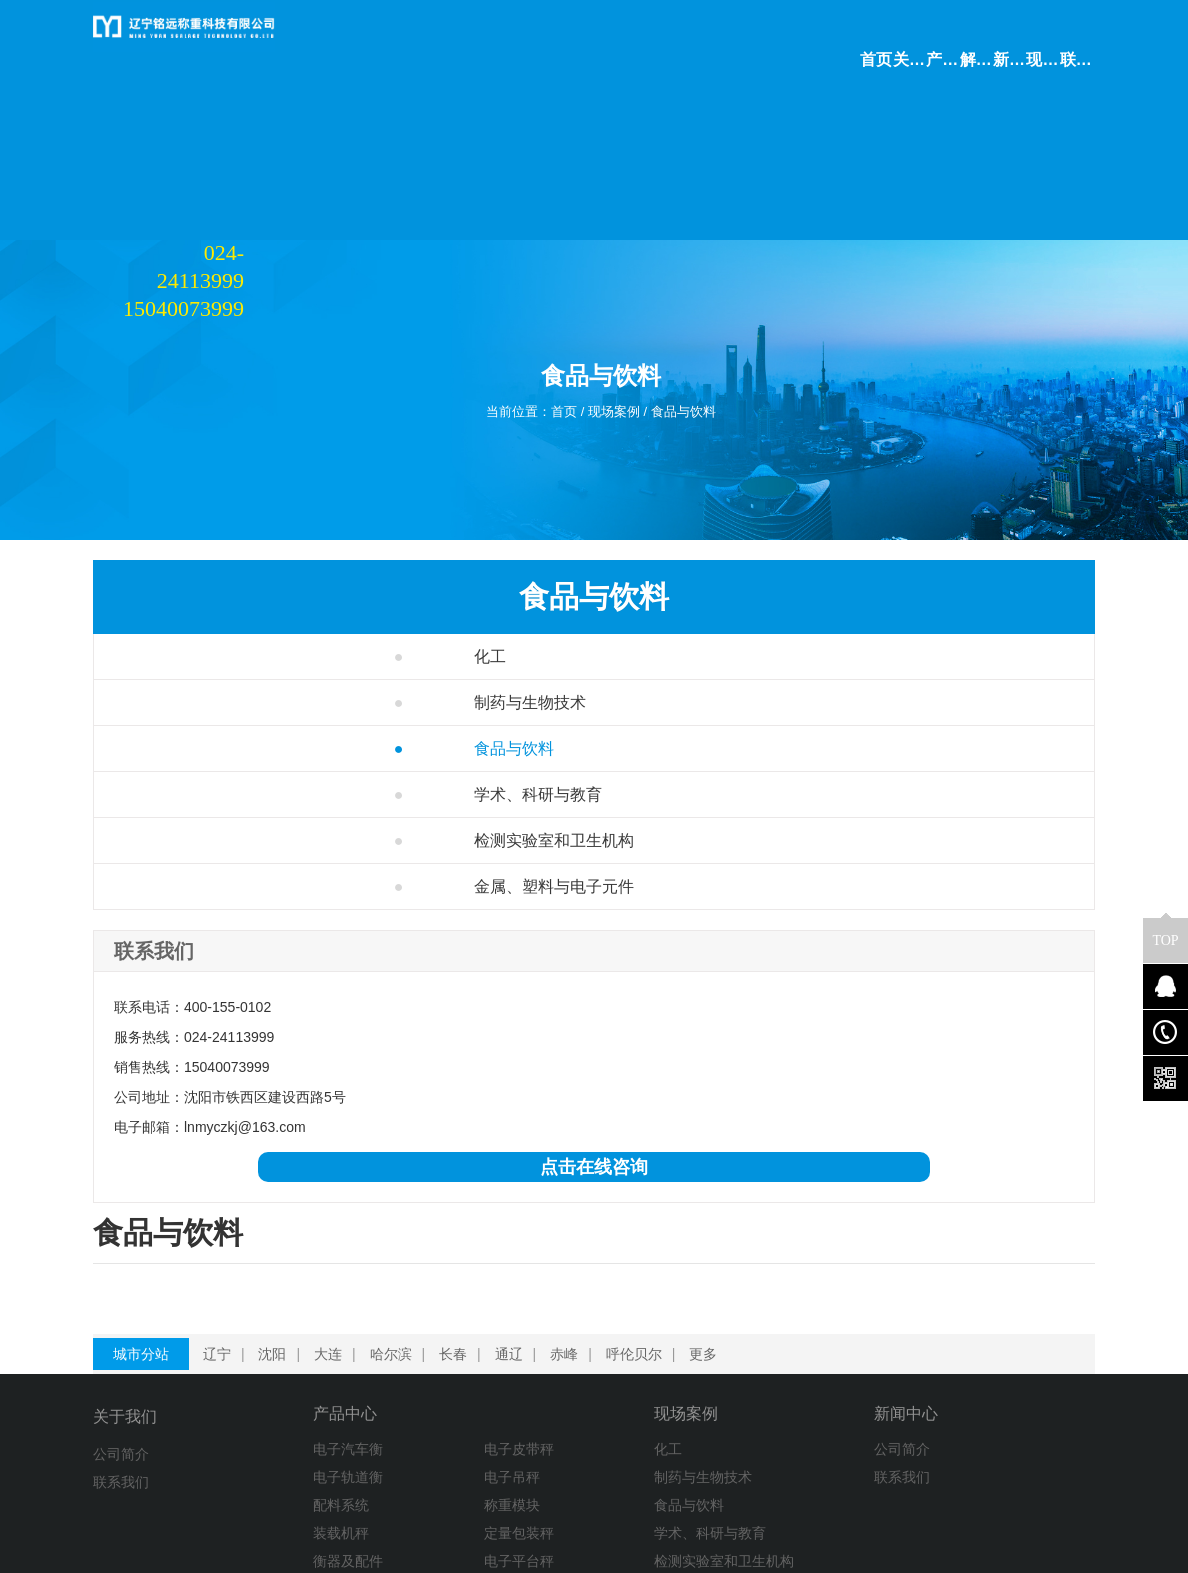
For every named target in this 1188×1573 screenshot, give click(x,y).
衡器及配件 (292, 1466)
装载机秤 (285, 1438)
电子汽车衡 (292, 1354)
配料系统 (285, 1410)
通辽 (525, 1254)
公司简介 (121, 1354)
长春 (469, 1254)
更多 (719, 1254)
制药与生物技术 (233, 582)
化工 (193, 536)
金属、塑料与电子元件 (241, 834)
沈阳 (288, 1254)
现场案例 (617, 305)
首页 (556, 305)
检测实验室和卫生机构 (241, 743)
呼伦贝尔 (650, 1254)
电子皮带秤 (419, 1354)
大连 (344, 1254)
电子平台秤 (419, 1466)
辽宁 (233, 1254)
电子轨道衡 (292, 1382)
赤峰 (580, 1254)
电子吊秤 (412, 1382)
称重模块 (412, 1410)
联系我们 (121, 1382)
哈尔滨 (407, 1254)
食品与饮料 (702, 305)
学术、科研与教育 (241, 674)
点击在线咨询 (211, 1167)
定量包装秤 (419, 1438)
